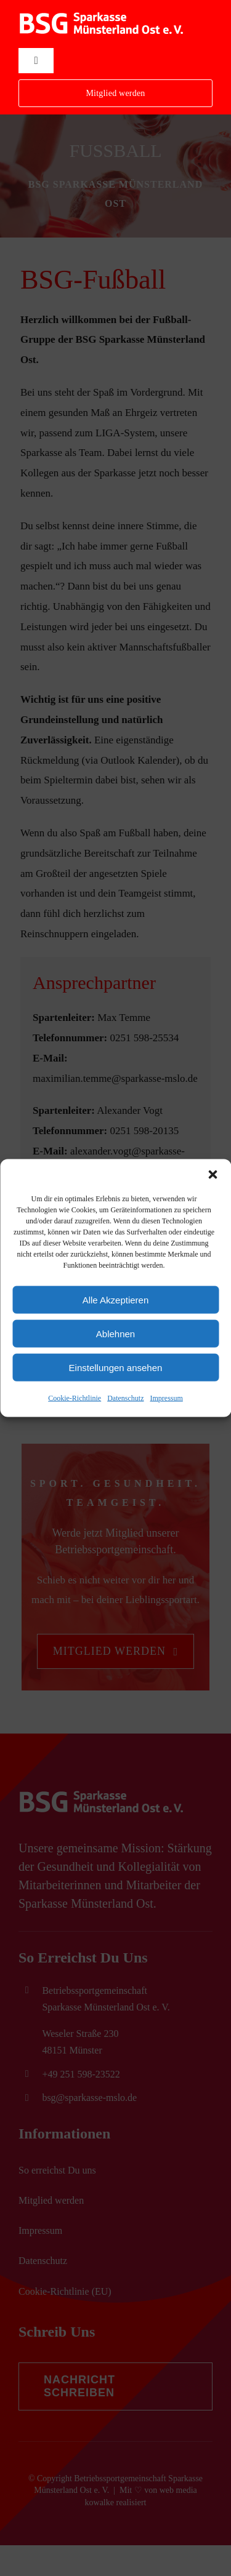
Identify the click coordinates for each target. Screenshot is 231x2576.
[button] (212, 1175)
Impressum (166, 1398)
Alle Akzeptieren (116, 1299)
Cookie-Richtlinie (74, 1398)
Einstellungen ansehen (116, 1367)
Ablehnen (115, 1333)
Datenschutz (125, 1398)
